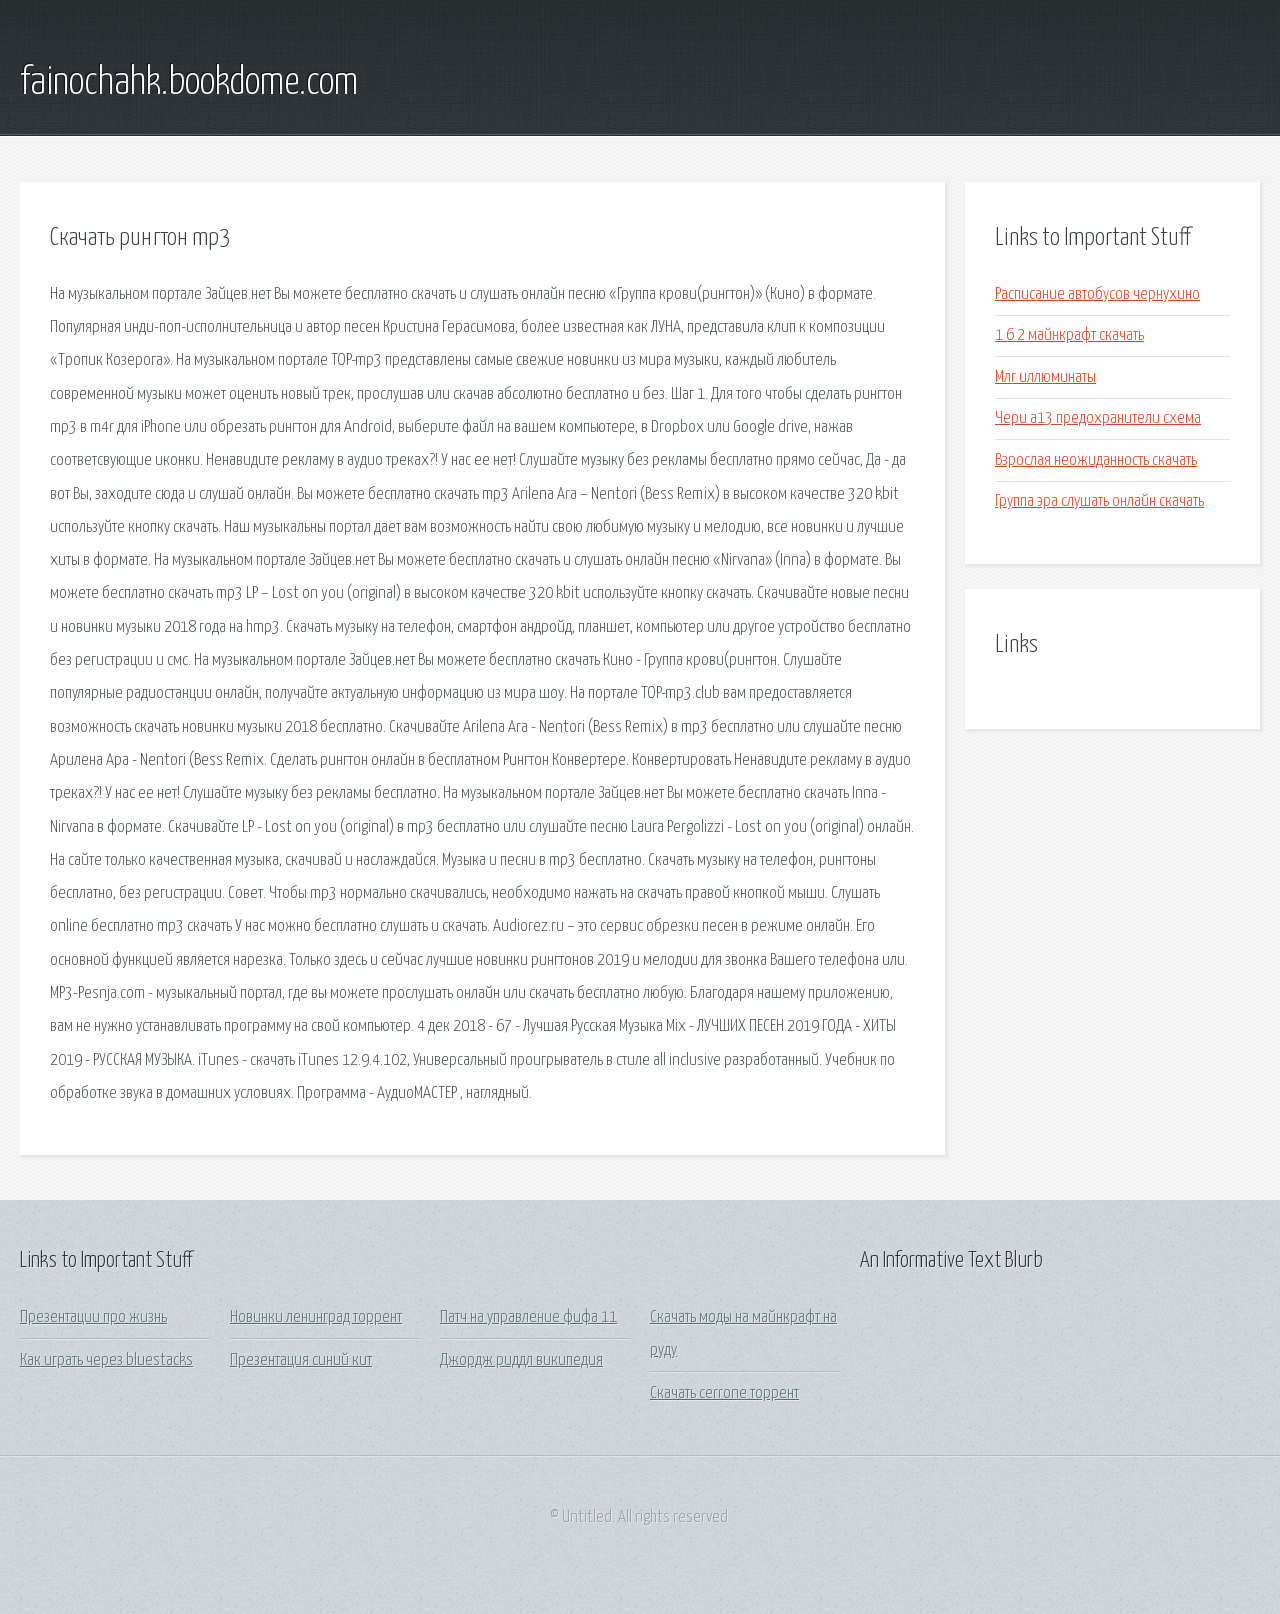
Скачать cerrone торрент (724, 1393)
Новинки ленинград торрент (316, 1317)
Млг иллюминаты (1045, 377)
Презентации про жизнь (93, 1317)
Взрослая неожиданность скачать (1096, 460)
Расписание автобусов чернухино (1097, 294)
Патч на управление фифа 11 (528, 1317)
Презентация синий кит (301, 1360)
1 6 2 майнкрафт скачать (1069, 335)
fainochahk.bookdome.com (189, 83)
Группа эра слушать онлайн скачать (1099, 501)
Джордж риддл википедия (521, 1360)
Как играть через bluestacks (106, 1360)
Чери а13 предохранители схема (1098, 418)
